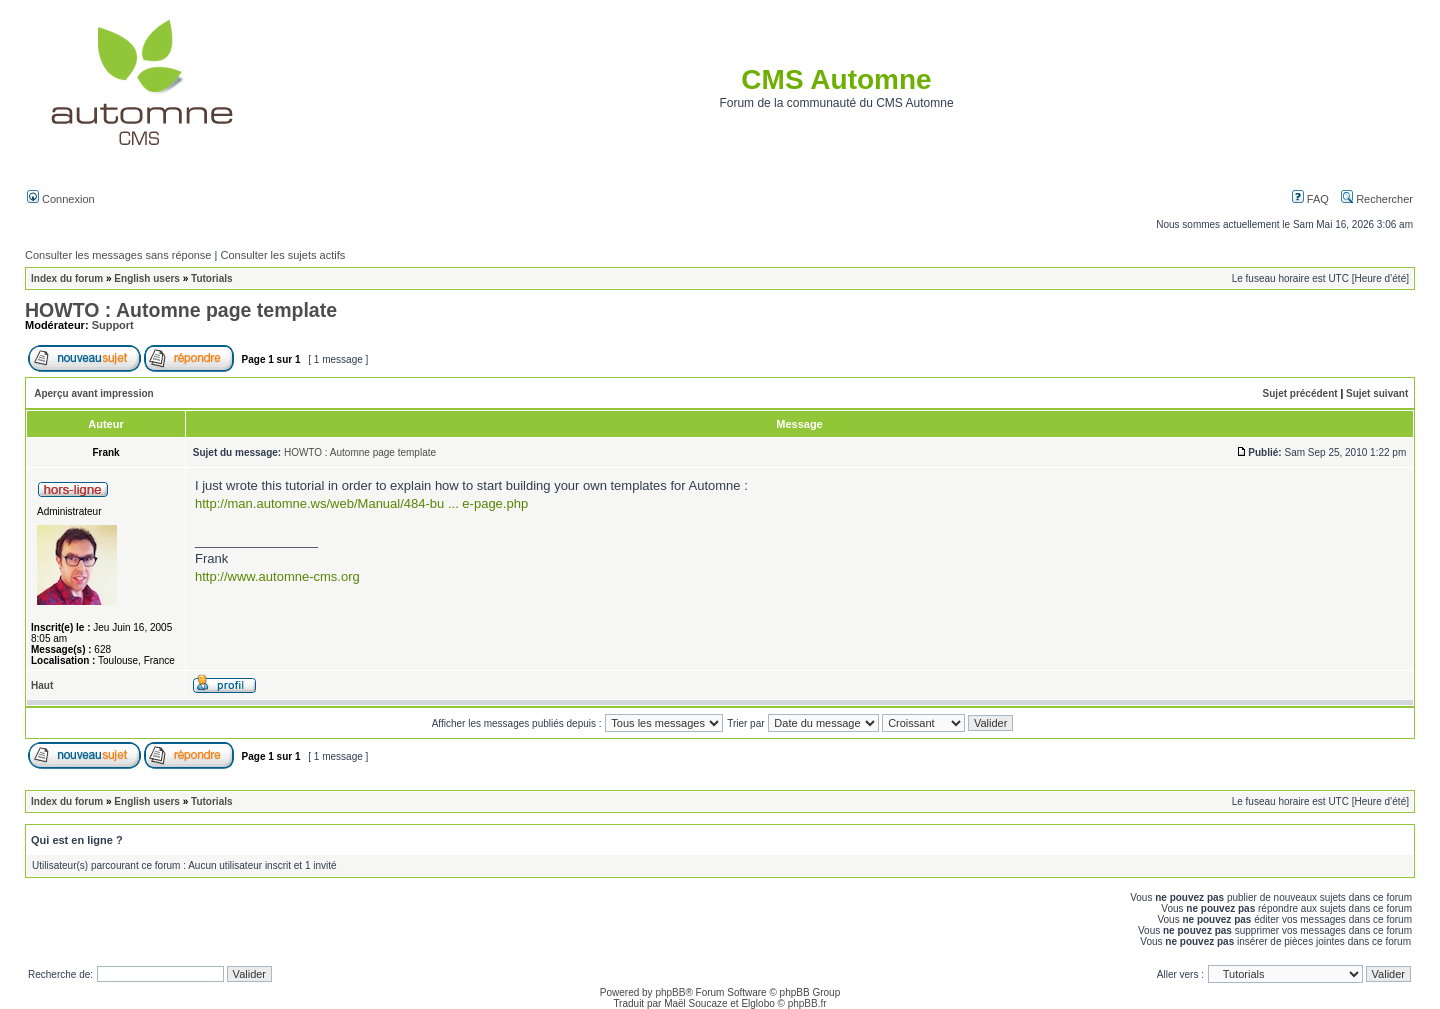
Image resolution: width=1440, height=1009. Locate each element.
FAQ (1310, 199)
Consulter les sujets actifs (282, 255)
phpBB (670, 992)
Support (113, 325)
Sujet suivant (1377, 393)
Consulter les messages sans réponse (118, 255)
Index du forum (67, 278)
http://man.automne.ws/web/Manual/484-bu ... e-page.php (361, 503)
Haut (42, 685)
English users (147, 278)
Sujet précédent (1300, 393)
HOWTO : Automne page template (181, 310)
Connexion (61, 199)
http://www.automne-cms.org (277, 576)
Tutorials (211, 278)
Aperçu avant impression (93, 393)
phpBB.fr (807, 1003)
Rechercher (1377, 199)
